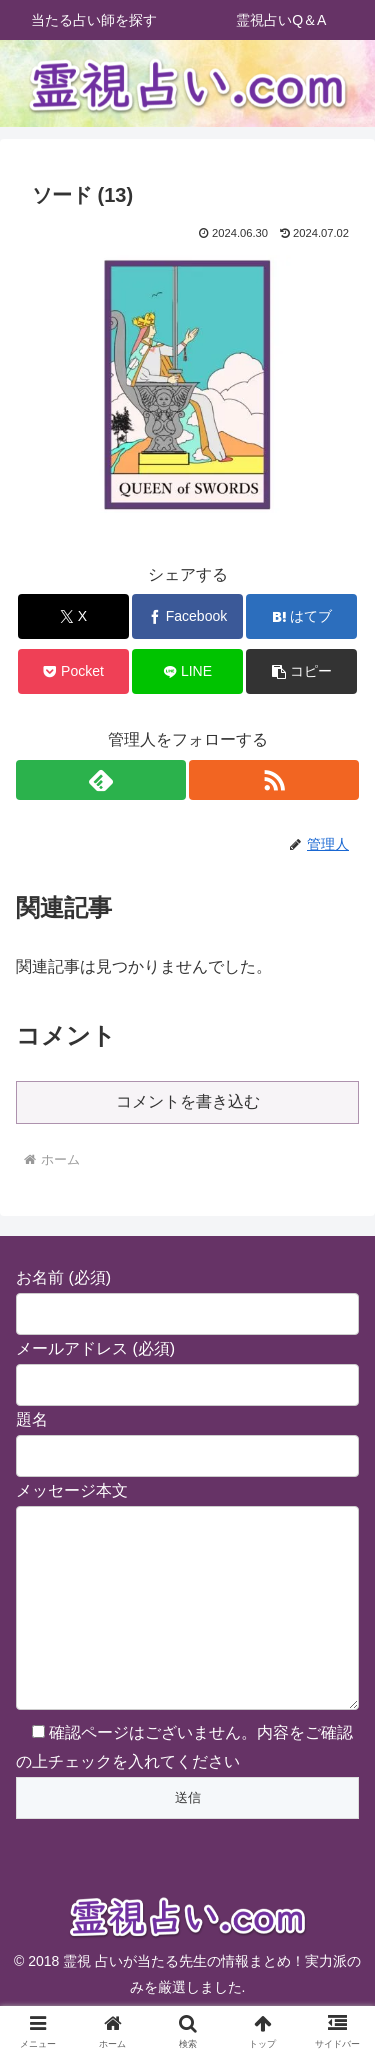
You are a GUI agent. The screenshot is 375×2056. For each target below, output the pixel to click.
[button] (301, 671)
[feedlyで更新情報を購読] (101, 780)
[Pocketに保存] (73, 671)
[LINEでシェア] (187, 671)
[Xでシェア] (73, 616)
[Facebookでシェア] (187, 616)
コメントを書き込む (188, 1101)
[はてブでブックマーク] (301, 616)
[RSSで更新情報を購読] (274, 780)
